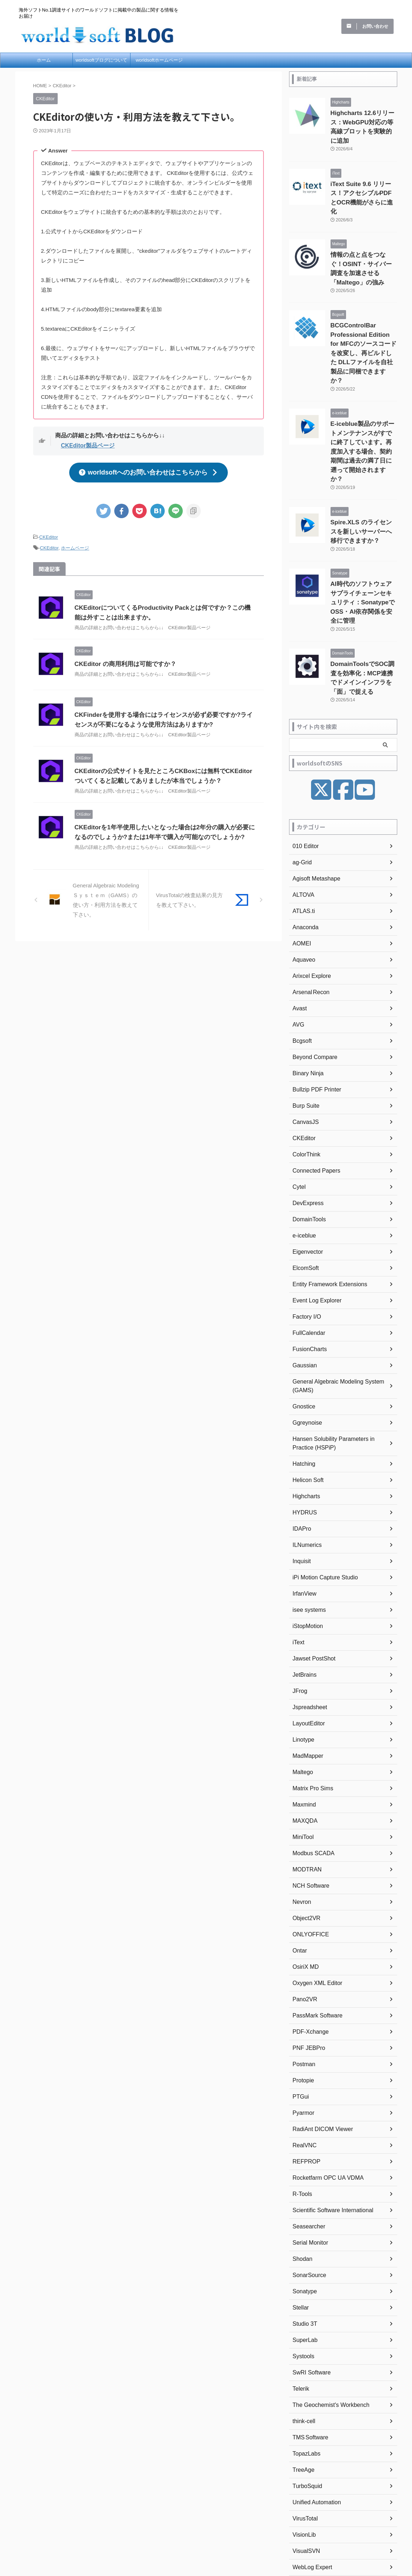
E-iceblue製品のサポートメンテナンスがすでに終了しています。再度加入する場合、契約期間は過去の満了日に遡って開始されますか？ (363, 386)
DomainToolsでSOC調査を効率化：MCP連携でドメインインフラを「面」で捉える (363, 578)
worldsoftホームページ (159, 60)
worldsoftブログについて (101, 60)
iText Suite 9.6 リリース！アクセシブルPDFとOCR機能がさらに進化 (364, 179)
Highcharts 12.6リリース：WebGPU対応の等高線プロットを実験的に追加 (362, 121)
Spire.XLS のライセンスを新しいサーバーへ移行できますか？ (364, 453)
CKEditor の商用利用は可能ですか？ (122, 658)
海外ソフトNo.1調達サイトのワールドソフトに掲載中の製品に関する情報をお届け (206, 2523)
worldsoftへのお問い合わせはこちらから (148, 470)
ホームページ (75, 543)
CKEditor (48, 533)
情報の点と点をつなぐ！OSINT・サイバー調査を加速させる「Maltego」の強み (364, 237)
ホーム (44, 60)
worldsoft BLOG (206, 2533)
